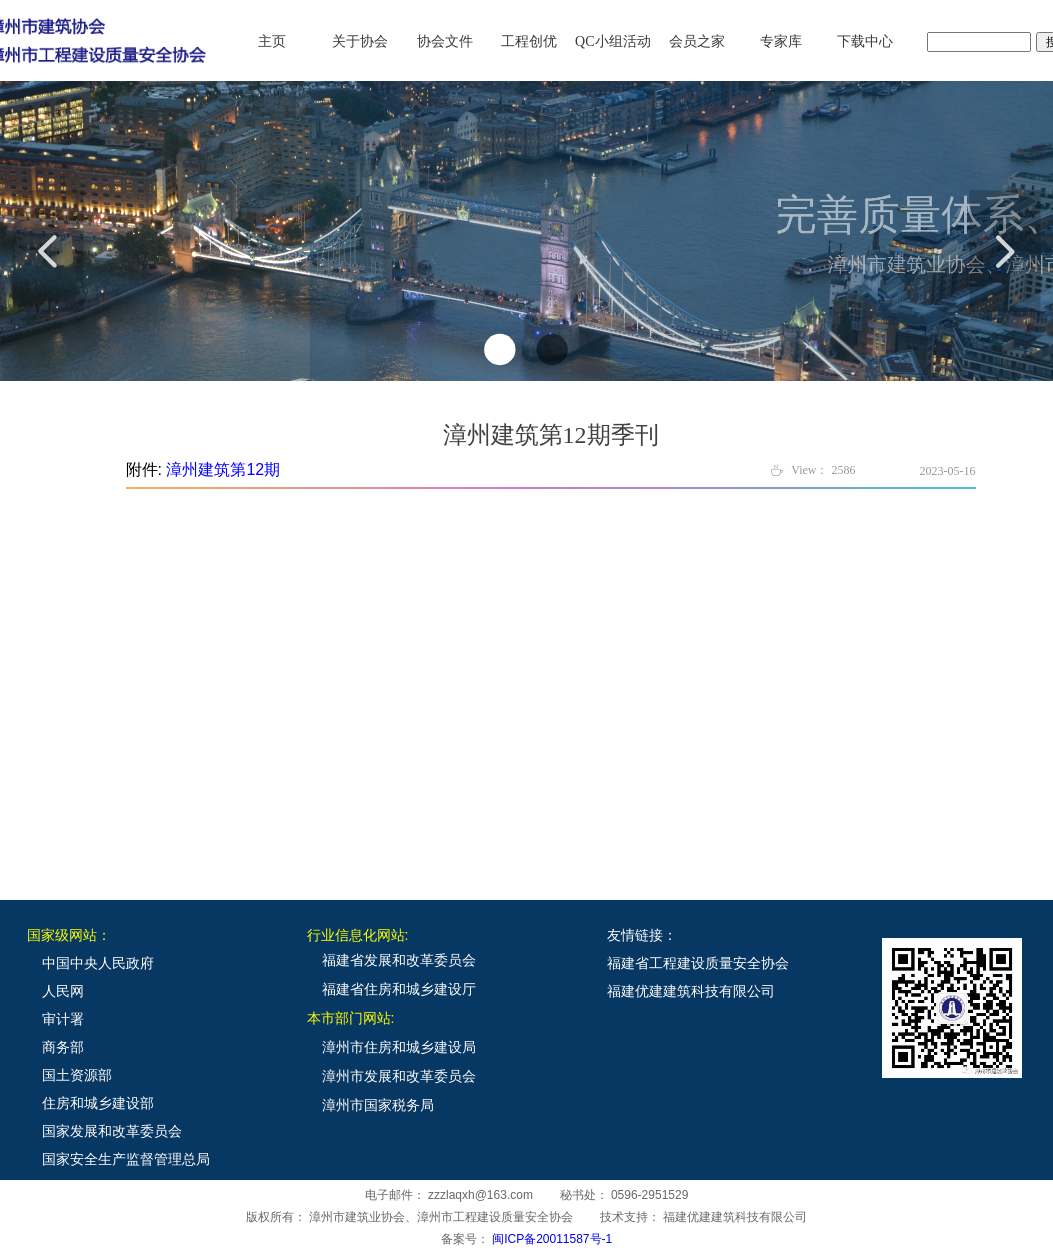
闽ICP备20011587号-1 (552, 1239)
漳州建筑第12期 (223, 469)
